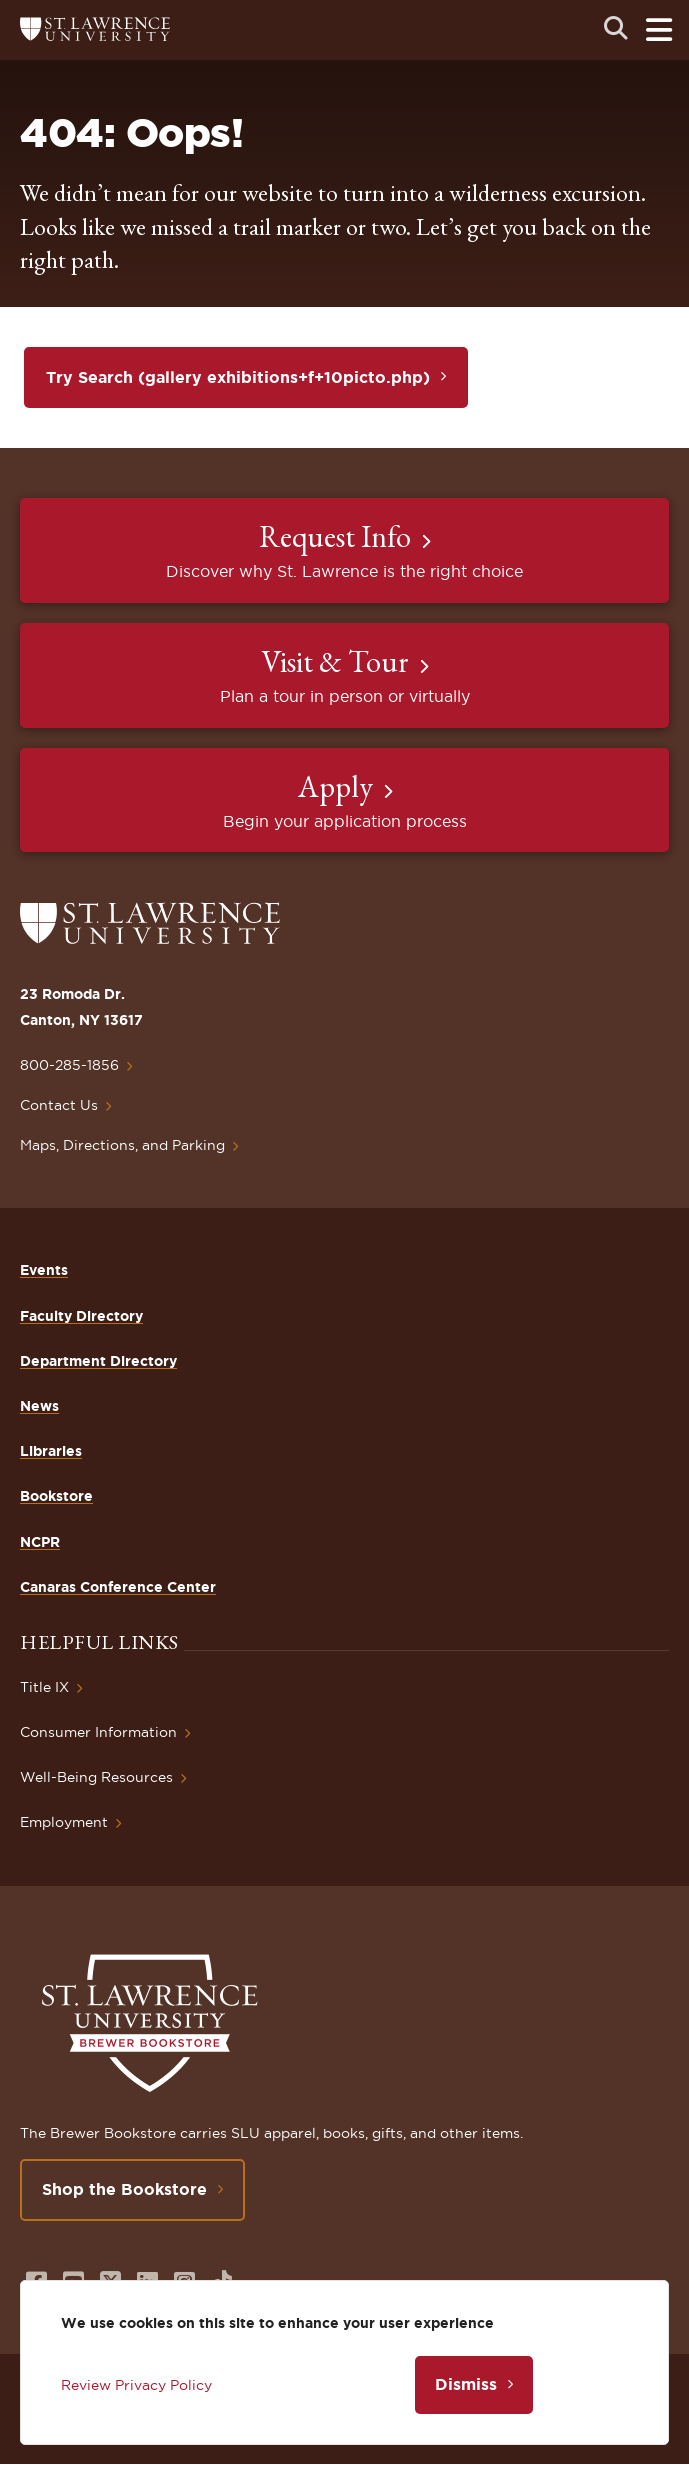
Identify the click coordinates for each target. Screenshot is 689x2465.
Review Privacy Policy (136, 2385)
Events (44, 1270)
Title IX (44, 1687)
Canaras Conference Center (118, 1587)
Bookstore (56, 1496)
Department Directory (98, 1361)
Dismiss (466, 2384)
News (39, 1406)
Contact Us (59, 1105)
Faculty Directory (81, 1316)
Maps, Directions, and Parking (122, 1145)
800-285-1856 (69, 1065)
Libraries (51, 1451)
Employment (64, 1822)
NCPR (40, 1542)
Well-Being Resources (96, 1777)
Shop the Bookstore (124, 2189)
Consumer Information (98, 1732)
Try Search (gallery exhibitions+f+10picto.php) (238, 377)
